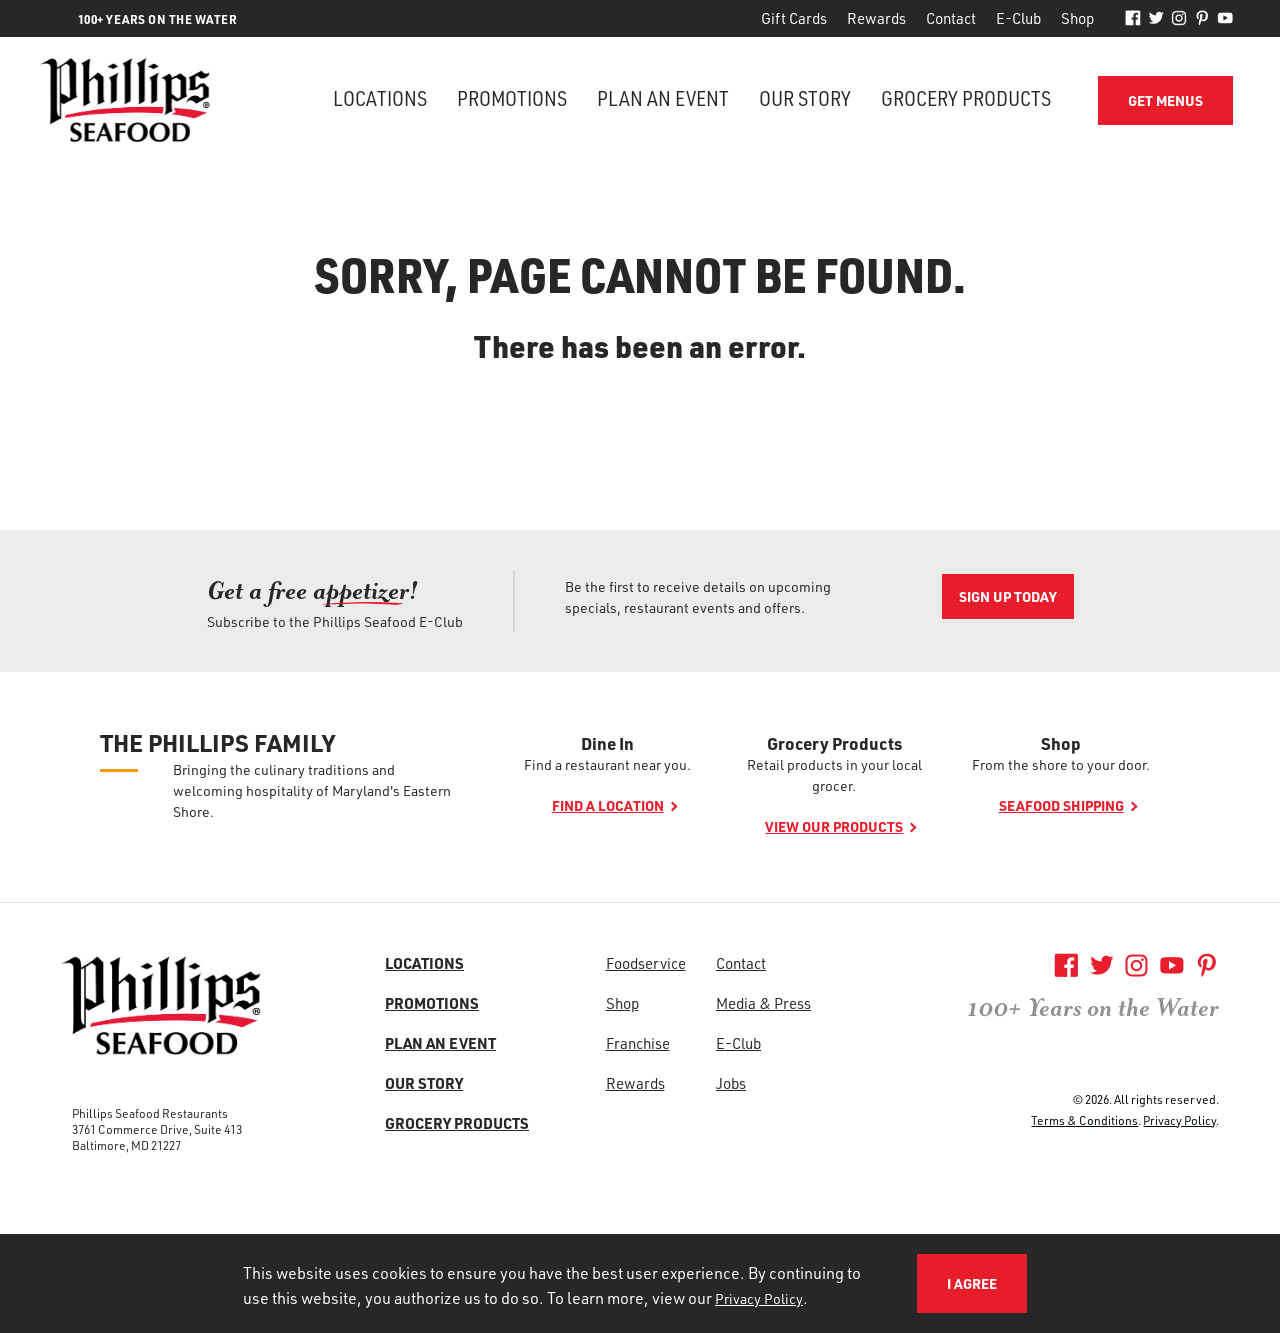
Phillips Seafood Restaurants (150, 1113)
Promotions (512, 97)
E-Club (1018, 18)
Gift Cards (794, 18)
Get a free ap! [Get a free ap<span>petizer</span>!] (312, 590)
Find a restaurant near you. (607, 764)
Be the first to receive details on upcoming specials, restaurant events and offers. (698, 597)
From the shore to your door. (1061, 764)
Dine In (607, 743)
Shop (1077, 18)
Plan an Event (663, 97)
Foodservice (646, 963)
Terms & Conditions (1084, 1120)
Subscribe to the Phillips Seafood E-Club (335, 621)
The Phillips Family (217, 743)
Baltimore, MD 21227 (126, 1145)
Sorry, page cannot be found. (640, 274)
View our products (834, 826)
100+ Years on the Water (1093, 1008)
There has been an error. (640, 346)
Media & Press (763, 1003)
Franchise (638, 1043)
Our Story (805, 97)
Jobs (731, 1083)
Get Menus (1165, 100)
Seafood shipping (1061, 805)
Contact (951, 18)
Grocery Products (966, 97)
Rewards (876, 18)
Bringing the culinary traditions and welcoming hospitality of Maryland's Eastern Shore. (312, 790)
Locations (380, 97)
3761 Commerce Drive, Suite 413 (157, 1129)
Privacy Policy (1179, 1120)
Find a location (608, 805)
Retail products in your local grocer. (834, 775)
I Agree (972, 1283)
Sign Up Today (1008, 596)
